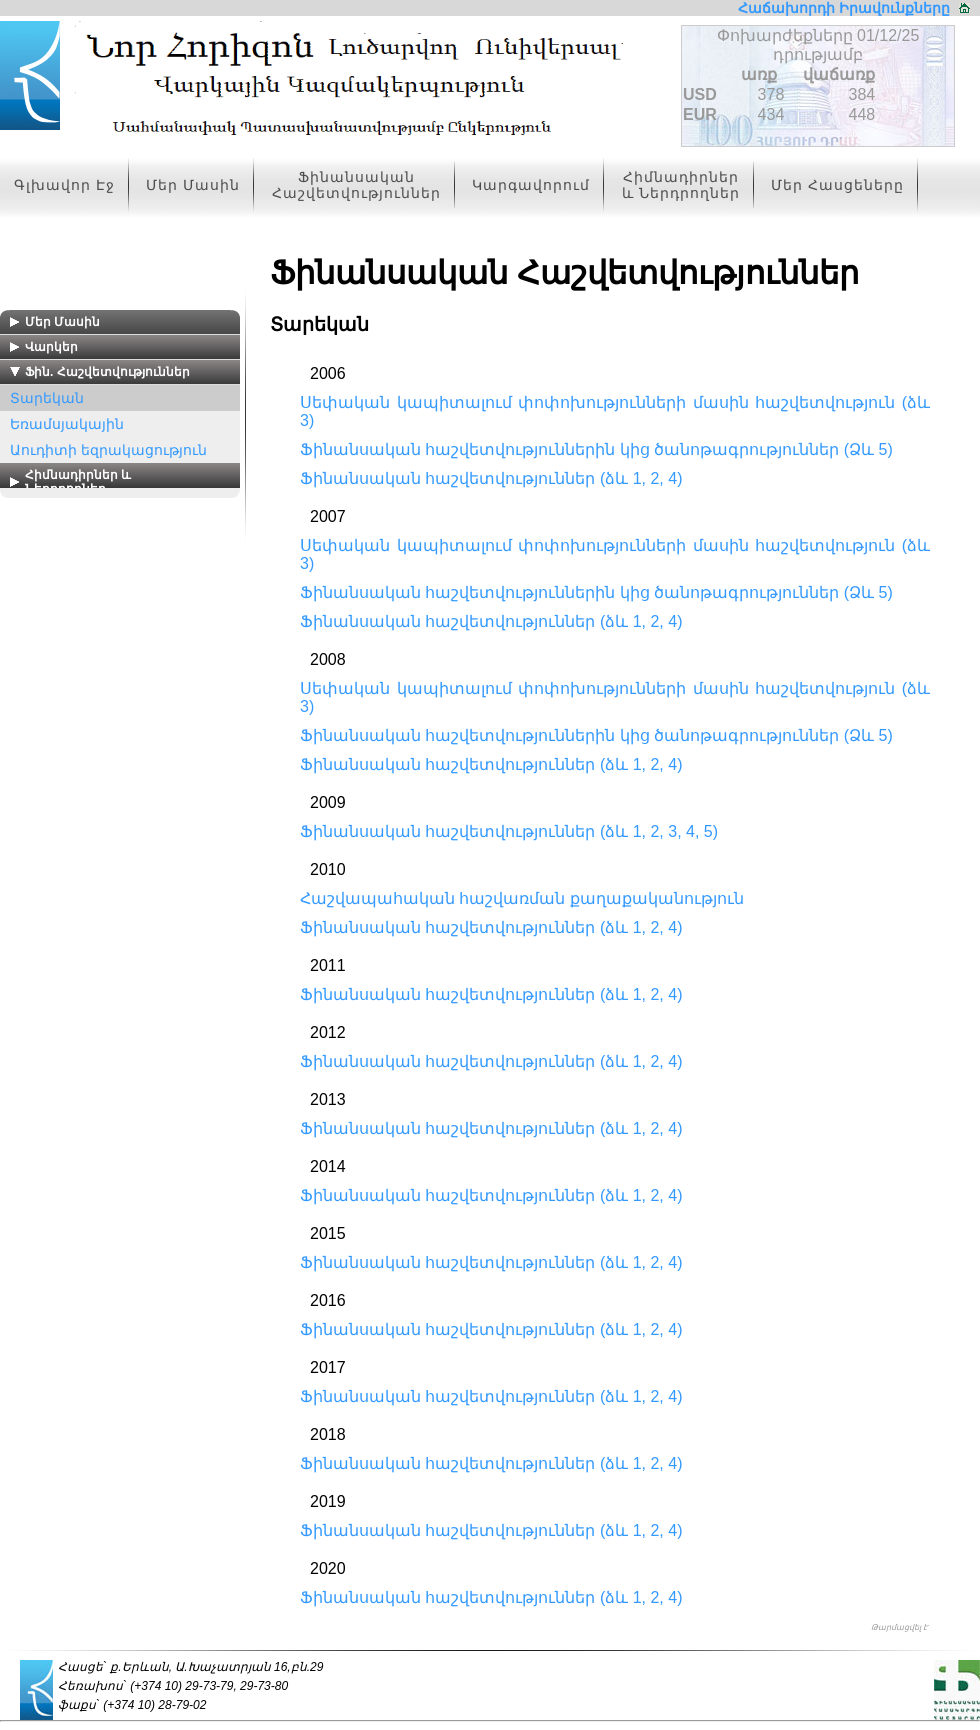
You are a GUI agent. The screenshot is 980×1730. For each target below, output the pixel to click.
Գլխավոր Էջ (64, 185)
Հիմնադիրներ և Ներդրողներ (681, 185)
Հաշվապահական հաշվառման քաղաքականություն (522, 898)
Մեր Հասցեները (837, 185)
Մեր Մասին (193, 185)
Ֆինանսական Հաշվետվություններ (356, 185)
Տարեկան (47, 398)
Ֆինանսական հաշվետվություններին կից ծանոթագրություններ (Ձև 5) (596, 449)
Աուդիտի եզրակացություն (108, 450)
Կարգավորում (531, 185)
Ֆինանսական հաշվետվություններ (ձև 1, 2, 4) (491, 478)
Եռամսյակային (67, 424)
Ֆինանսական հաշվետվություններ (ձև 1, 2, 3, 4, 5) (509, 831)
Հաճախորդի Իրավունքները (844, 8)
